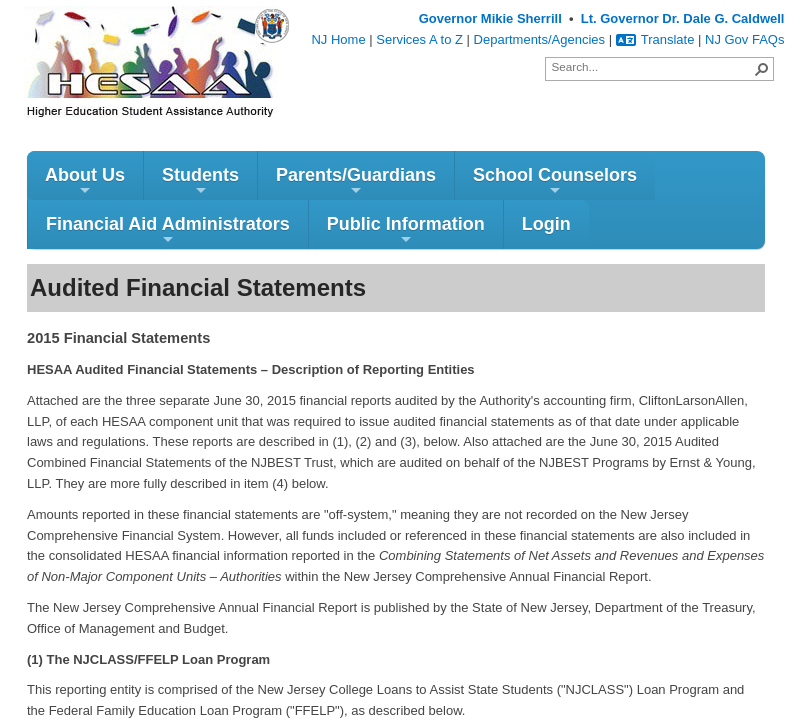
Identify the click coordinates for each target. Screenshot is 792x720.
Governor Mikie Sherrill (490, 18)
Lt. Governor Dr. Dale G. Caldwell (683, 18)
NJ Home (338, 39)
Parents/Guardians (356, 181)
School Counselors (555, 181)
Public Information (406, 230)
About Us (85, 181)
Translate (655, 39)
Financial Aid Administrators (168, 230)
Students (200, 181)
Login (546, 224)
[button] (762, 69)
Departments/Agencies (540, 39)
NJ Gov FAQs (744, 39)
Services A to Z (419, 39)
